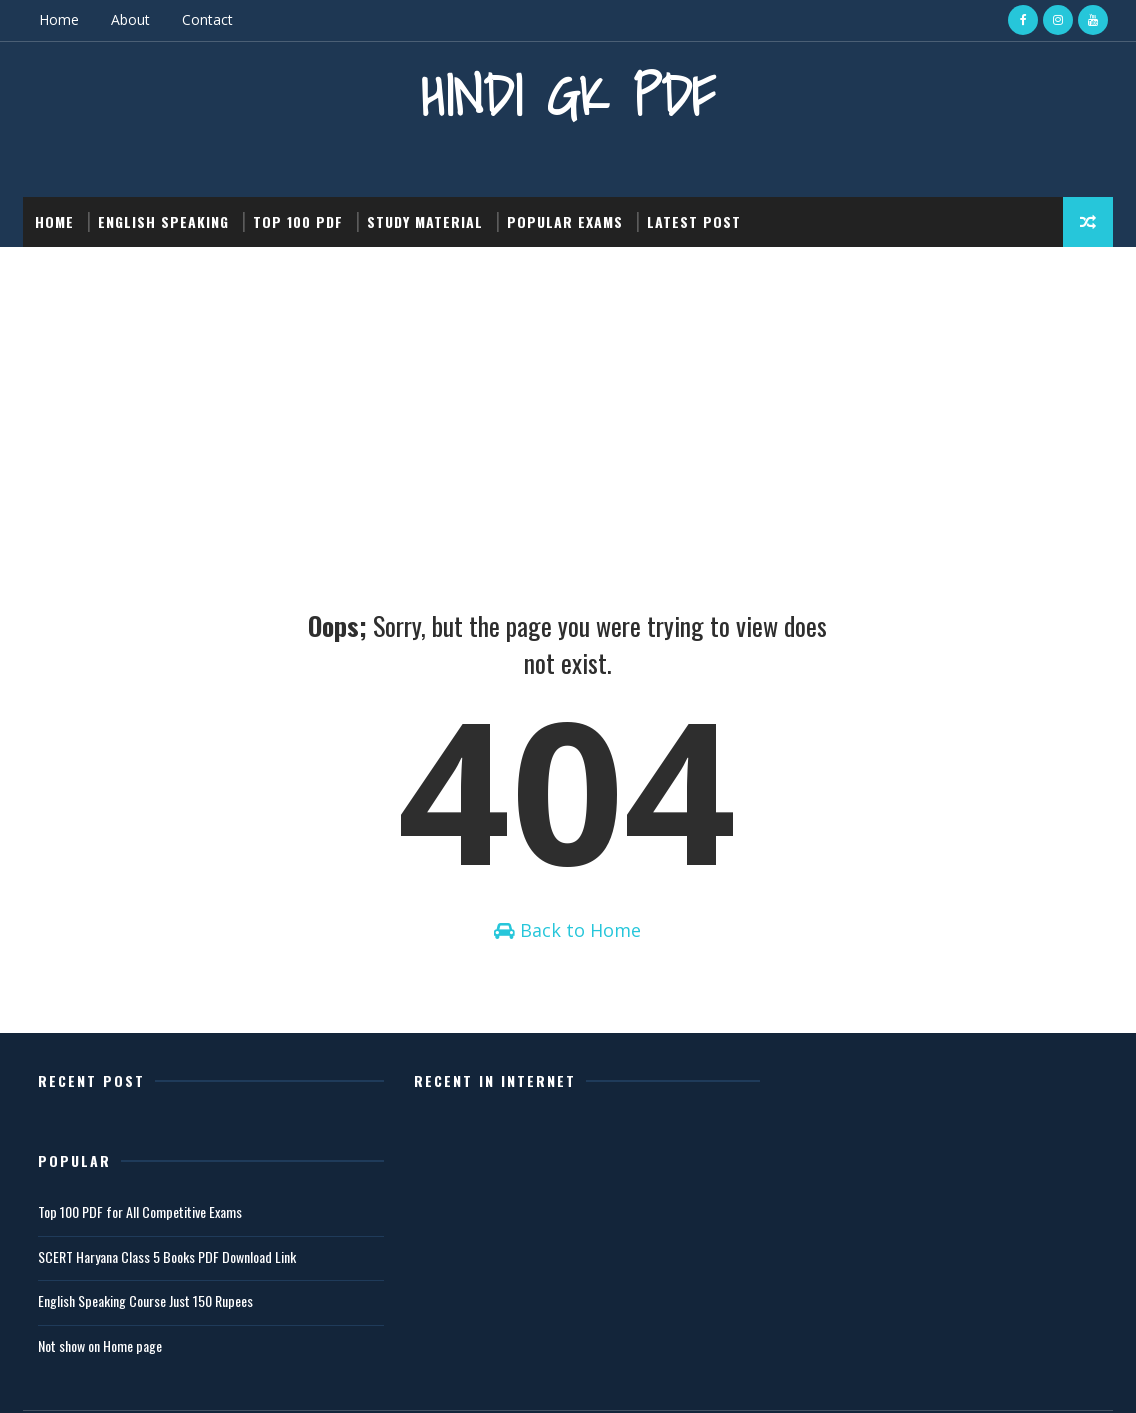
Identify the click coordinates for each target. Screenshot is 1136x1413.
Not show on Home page (818, 1267)
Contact (207, 19)
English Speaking (163, 221)
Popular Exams (565, 221)
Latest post (694, 221)
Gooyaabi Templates (304, 1377)
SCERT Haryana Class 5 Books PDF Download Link (885, 1178)
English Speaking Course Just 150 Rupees (863, 1222)
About (130, 19)
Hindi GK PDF (568, 95)
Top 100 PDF (298, 221)
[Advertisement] (568, 397)
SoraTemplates (124, 1377)
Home (59, 19)
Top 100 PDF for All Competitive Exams (858, 1133)
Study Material (425, 221)
